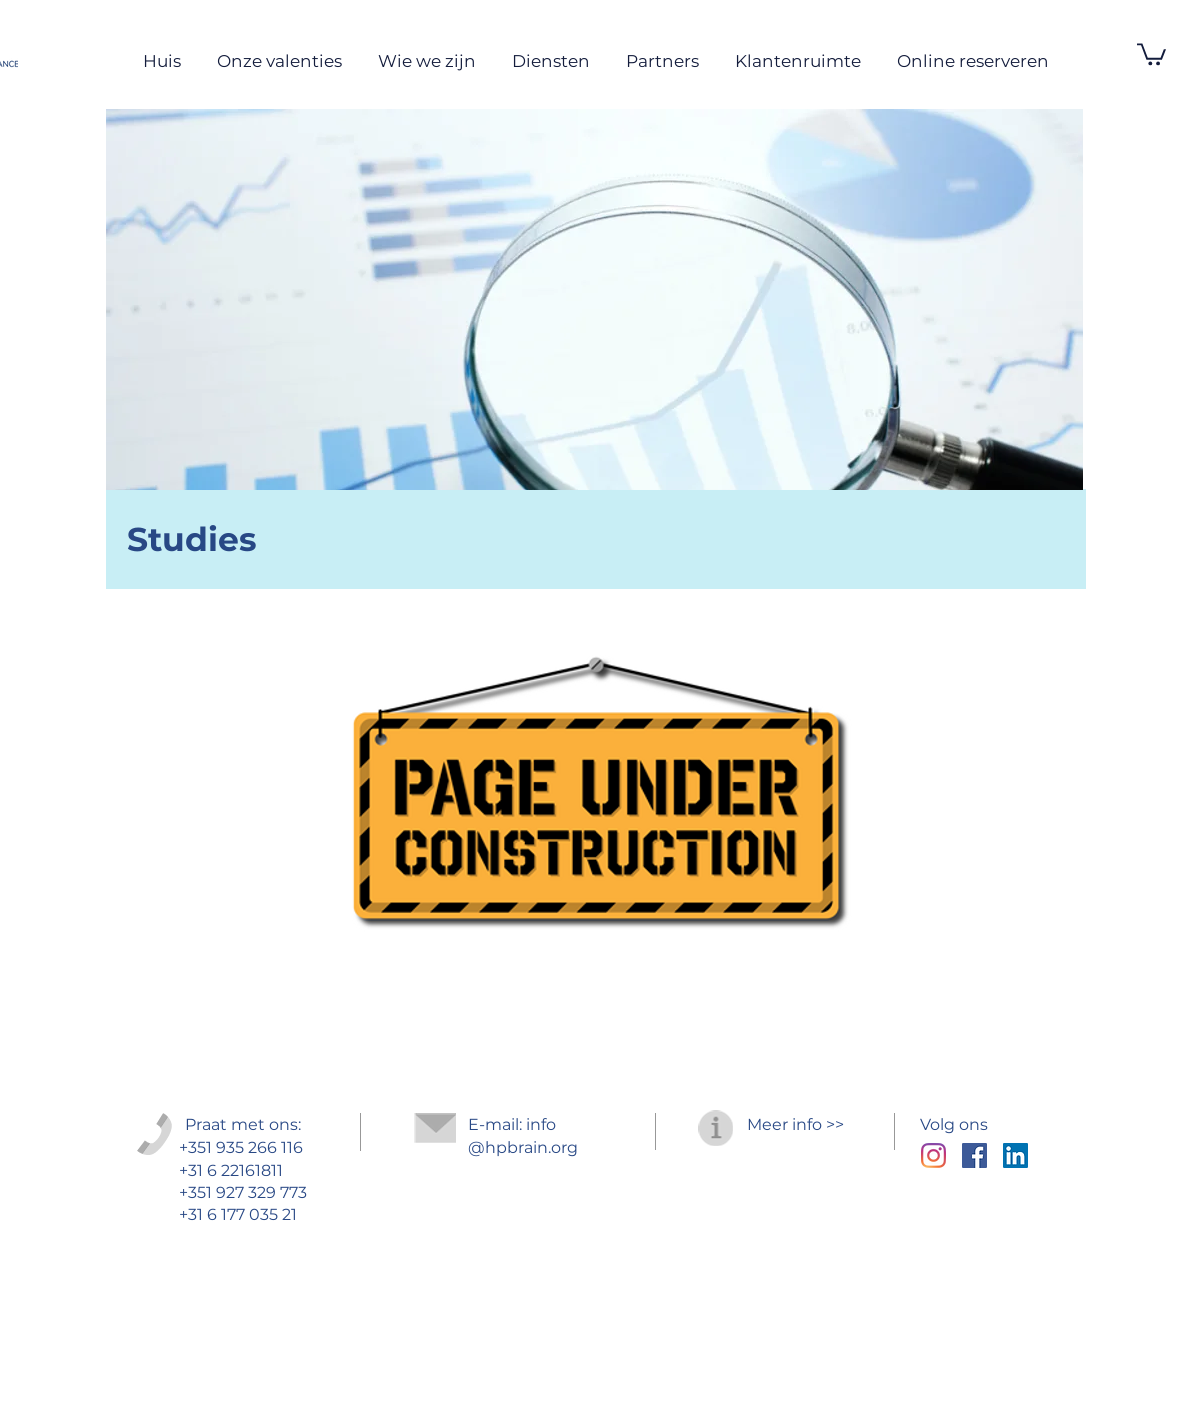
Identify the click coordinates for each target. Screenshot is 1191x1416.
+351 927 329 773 (243, 1192)
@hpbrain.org (523, 1147)
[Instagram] (933, 1155)
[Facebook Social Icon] (974, 1155)
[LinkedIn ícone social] (1015, 1155)
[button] (1151, 53)
